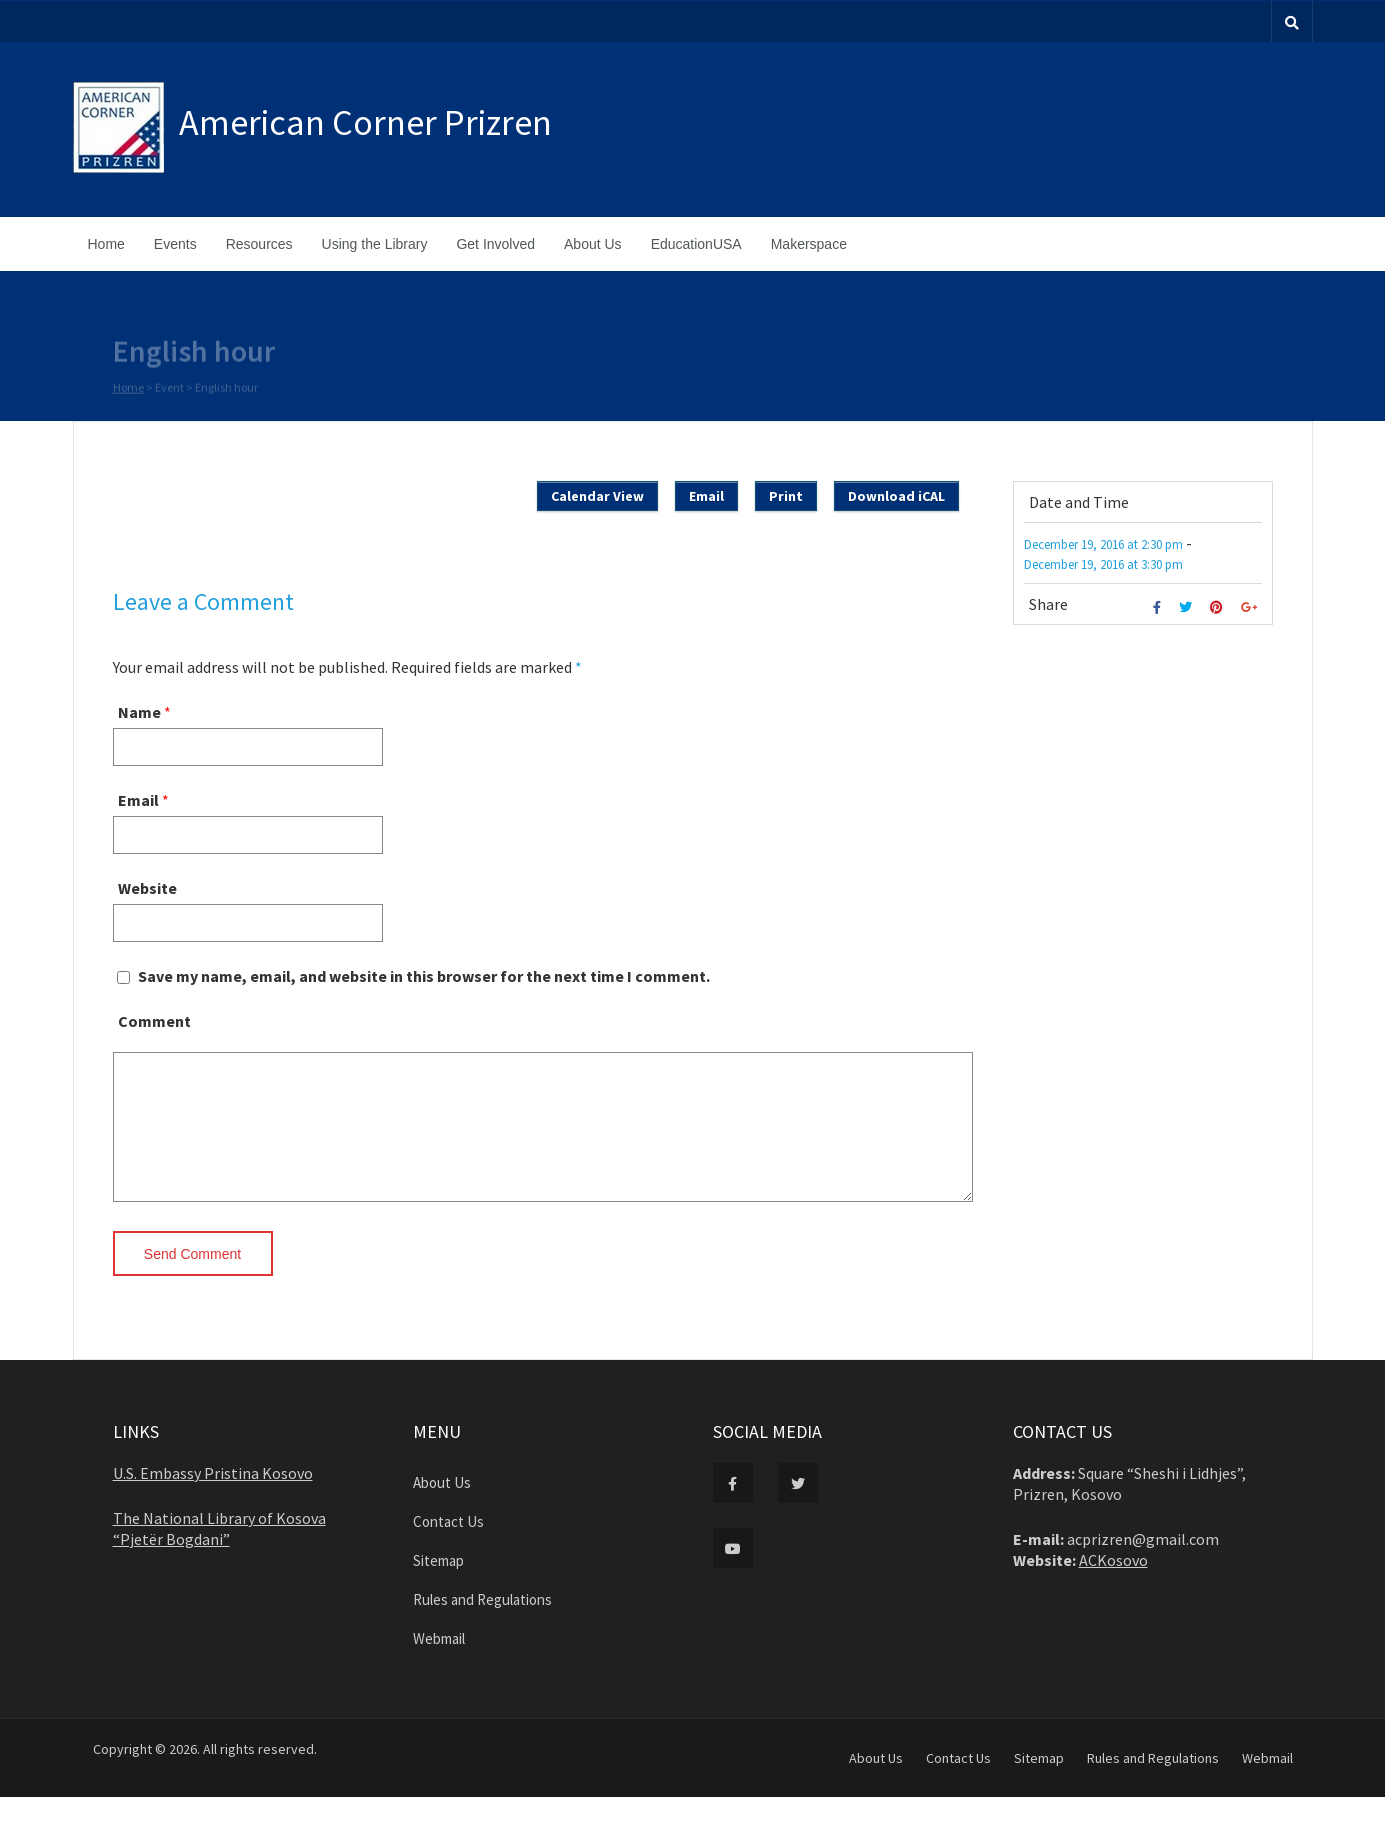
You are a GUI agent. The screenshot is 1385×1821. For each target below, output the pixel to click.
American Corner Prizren (365, 122)
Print (786, 496)
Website (147, 888)
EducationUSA (696, 244)
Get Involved (495, 244)
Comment (154, 1021)
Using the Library (375, 244)
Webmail (439, 1662)
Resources (259, 244)
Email (706, 496)
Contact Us (448, 1545)
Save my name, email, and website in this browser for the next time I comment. (424, 976)
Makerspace (809, 244)
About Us (593, 244)
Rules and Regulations (482, 1623)
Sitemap (438, 1584)
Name (139, 712)
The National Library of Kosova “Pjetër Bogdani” (219, 1552)
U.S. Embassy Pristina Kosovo (213, 1497)
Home (106, 244)
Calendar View (597, 496)
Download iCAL (896, 496)
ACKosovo (1113, 1584)
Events (175, 244)
